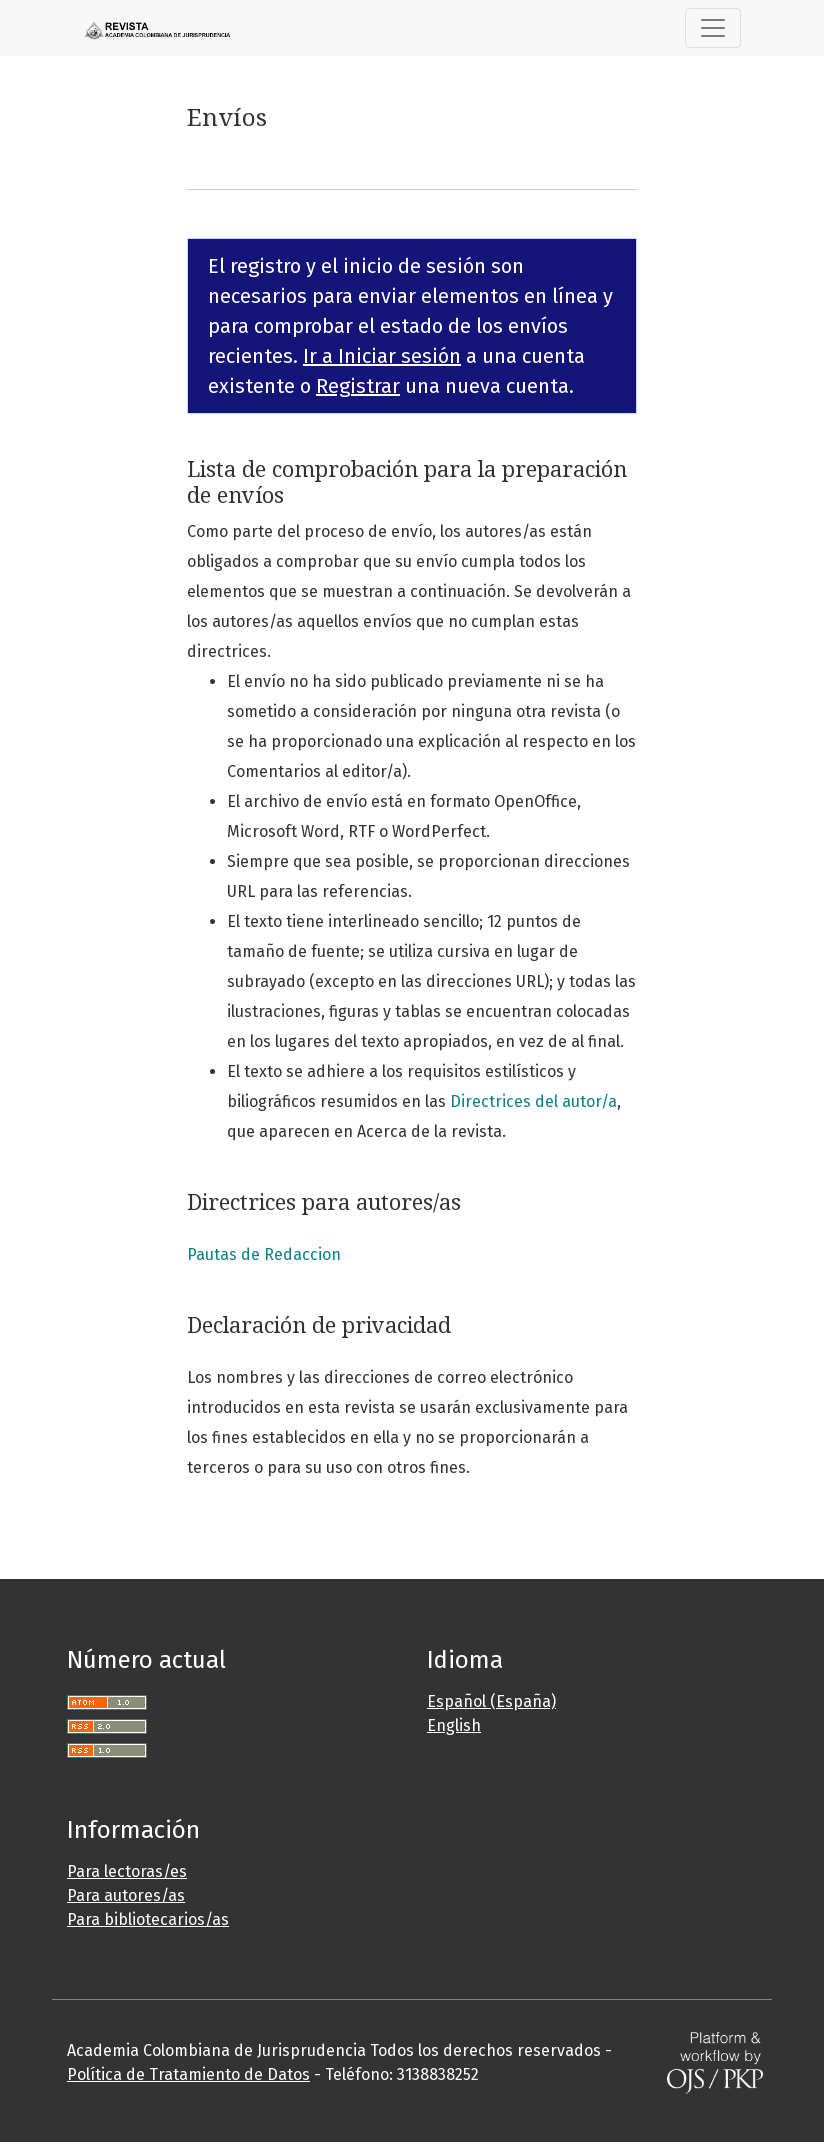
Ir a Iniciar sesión (382, 356)
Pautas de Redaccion (264, 1254)
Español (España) (491, 1701)
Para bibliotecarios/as (148, 1919)
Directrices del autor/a (533, 1101)
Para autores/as (126, 1895)
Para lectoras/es (127, 1871)
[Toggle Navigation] (713, 28)
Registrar (358, 386)
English (454, 1725)
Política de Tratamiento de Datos (188, 2074)
